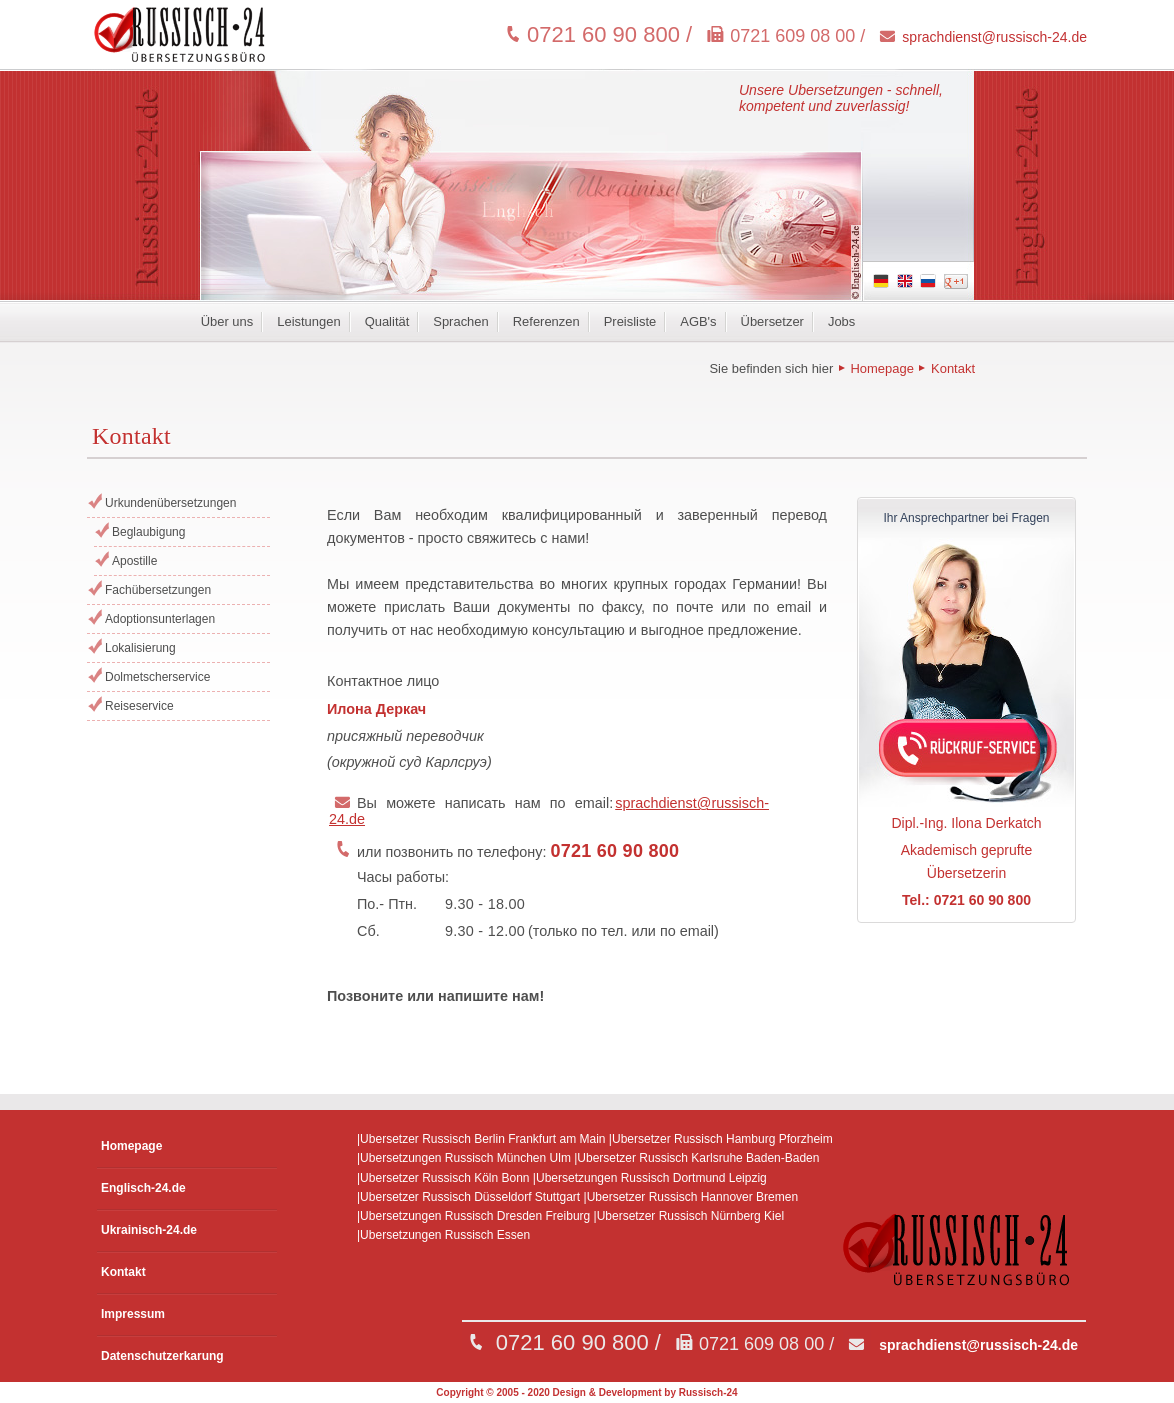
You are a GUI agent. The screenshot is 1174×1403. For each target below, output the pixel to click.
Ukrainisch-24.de (149, 1230)
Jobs (841, 321)
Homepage (881, 368)
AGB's (698, 321)
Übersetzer (772, 321)
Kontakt (953, 368)
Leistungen (308, 321)
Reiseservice (139, 706)
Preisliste (630, 321)
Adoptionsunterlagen (160, 619)
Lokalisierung (140, 648)
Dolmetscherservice (157, 677)
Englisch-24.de (143, 1188)
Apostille (134, 561)
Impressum (133, 1314)
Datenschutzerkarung (162, 1356)
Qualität (387, 321)
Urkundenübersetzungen (170, 503)
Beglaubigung (148, 532)
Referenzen (546, 321)
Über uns (227, 321)
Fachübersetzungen (158, 590)
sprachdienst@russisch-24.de (994, 37)
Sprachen (460, 321)
